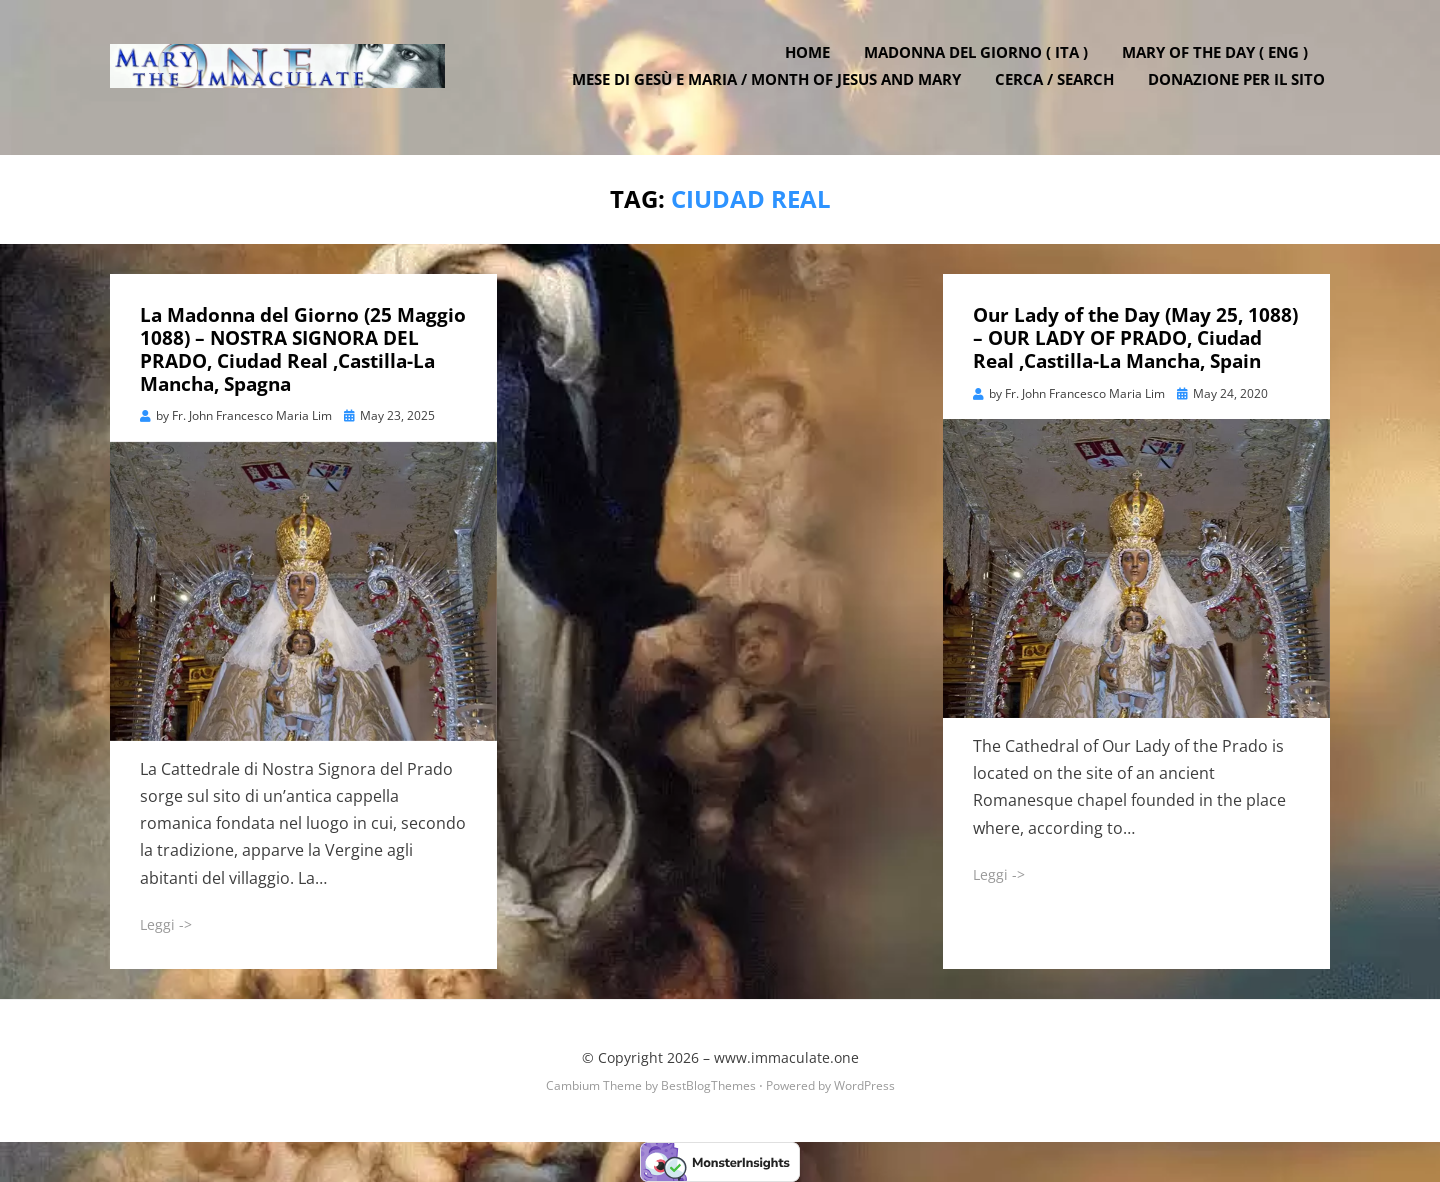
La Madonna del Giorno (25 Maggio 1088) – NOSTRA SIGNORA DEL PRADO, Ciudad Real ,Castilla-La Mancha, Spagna (303, 349)
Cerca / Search (1059, 90)
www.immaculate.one (786, 1057)
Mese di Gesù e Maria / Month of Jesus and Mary (771, 90)
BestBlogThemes (708, 1085)
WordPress (864, 1085)
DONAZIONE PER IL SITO (1241, 90)
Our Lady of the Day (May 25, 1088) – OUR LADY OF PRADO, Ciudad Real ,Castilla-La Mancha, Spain (1135, 338)
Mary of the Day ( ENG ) (1220, 63)
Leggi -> (166, 924)
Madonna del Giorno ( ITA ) (981, 63)
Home (812, 63)
